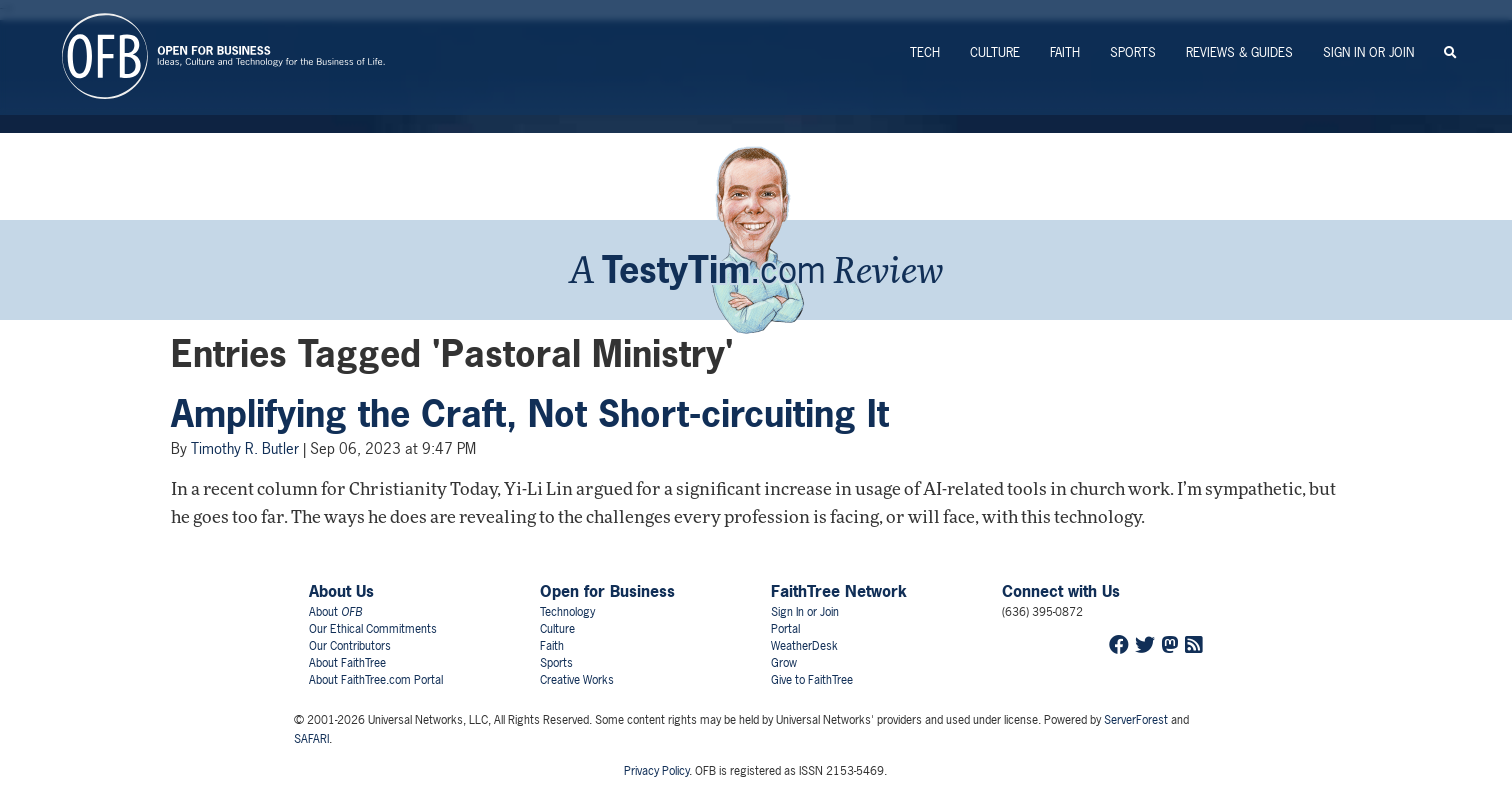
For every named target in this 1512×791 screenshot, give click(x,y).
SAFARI (311, 739)
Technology (567, 612)
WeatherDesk (804, 646)
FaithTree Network (839, 591)
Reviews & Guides (1239, 52)
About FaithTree (347, 663)
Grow (784, 663)
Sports (1133, 52)
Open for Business (607, 591)
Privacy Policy (656, 771)
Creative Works (577, 680)
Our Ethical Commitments (373, 629)
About (335, 612)
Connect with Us (1061, 591)
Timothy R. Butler (245, 448)
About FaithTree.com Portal (376, 680)
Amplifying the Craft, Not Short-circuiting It (530, 414)
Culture (995, 52)
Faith (1065, 52)
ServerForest (1136, 720)
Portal (785, 629)
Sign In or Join (1368, 52)
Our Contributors (350, 646)
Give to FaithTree (812, 680)
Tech (925, 52)
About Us (341, 591)
